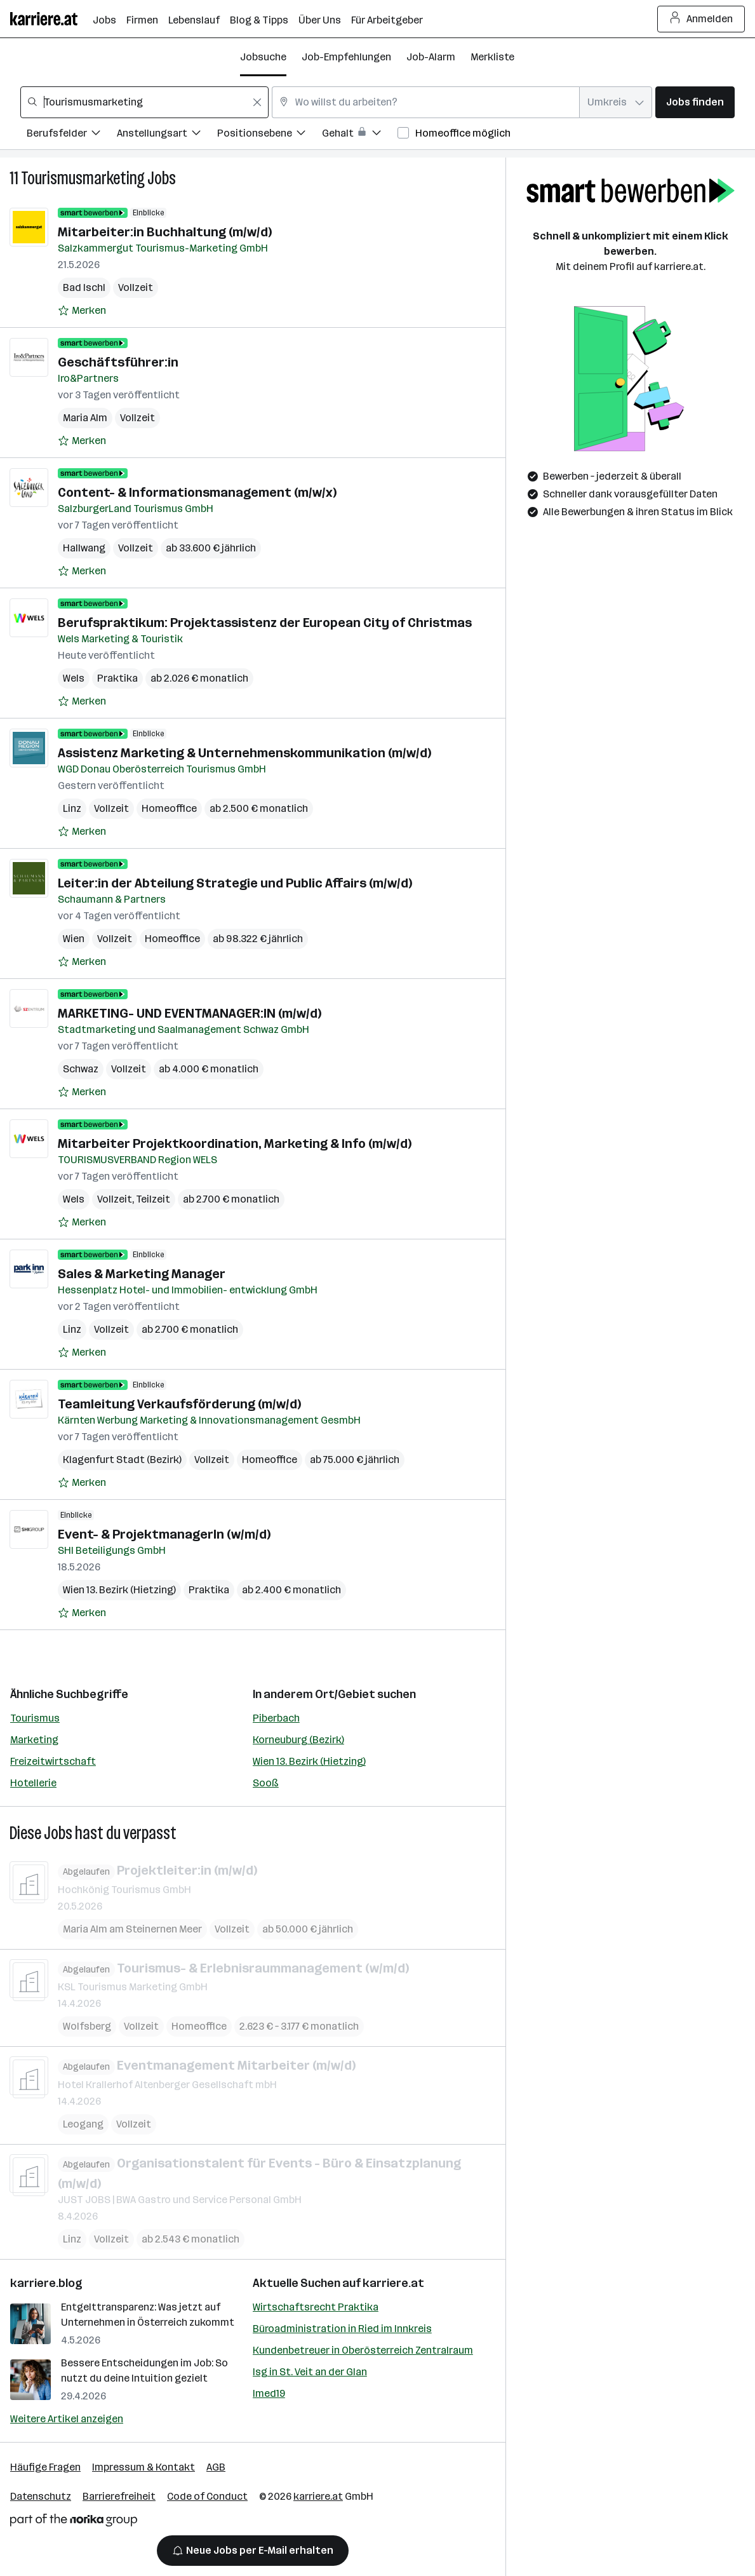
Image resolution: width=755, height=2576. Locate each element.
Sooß (266, 1783)
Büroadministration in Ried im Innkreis (342, 2329)
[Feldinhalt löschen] (257, 102)
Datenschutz (40, 2496)
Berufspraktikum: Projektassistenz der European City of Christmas (265, 622)
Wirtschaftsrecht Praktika (315, 2307)
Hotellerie (33, 1783)
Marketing (34, 1740)
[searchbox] (144, 102)
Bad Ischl (84, 287)
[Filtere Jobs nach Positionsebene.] (269, 135)
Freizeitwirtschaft (53, 1761)
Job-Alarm (430, 57)
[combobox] (144, 102)
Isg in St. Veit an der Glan (310, 2372)
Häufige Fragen (45, 2467)
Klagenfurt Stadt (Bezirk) (122, 1459)
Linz (72, 808)
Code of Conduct (207, 2496)
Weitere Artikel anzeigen (66, 2419)
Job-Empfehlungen (346, 57)
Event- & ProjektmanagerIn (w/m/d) (164, 1534)
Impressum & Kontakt (143, 2467)
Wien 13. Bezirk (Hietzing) (309, 1761)
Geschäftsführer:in (118, 362)
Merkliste (492, 57)
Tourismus (35, 1718)
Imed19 (269, 2393)
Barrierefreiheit (119, 2496)
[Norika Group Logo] (73, 2522)
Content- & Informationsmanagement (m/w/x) (197, 492)
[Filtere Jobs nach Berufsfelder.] (72, 135)
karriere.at (393, 2283)
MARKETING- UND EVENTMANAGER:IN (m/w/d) (189, 1013)
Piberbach (276, 1718)
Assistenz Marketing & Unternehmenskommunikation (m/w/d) (244, 752)
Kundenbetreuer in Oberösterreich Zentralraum (363, 2350)
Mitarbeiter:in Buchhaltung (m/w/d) (165, 231)
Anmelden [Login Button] (701, 19)
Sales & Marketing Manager (141, 1273)
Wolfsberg (87, 2026)
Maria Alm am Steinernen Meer (132, 1928)
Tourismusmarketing (83, 178)
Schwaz (80, 1069)
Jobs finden (695, 102)
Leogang (83, 2123)
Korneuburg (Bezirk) (298, 1740)
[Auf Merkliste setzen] (82, 310)
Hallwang (84, 548)
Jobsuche (263, 57)
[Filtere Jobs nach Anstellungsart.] (167, 135)
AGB (215, 2467)
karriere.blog (46, 2283)
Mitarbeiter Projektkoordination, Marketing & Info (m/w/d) (234, 1143)
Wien (73, 939)
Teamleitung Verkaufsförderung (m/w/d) (179, 1404)
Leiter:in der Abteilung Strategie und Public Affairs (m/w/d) (235, 883)
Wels (73, 678)
